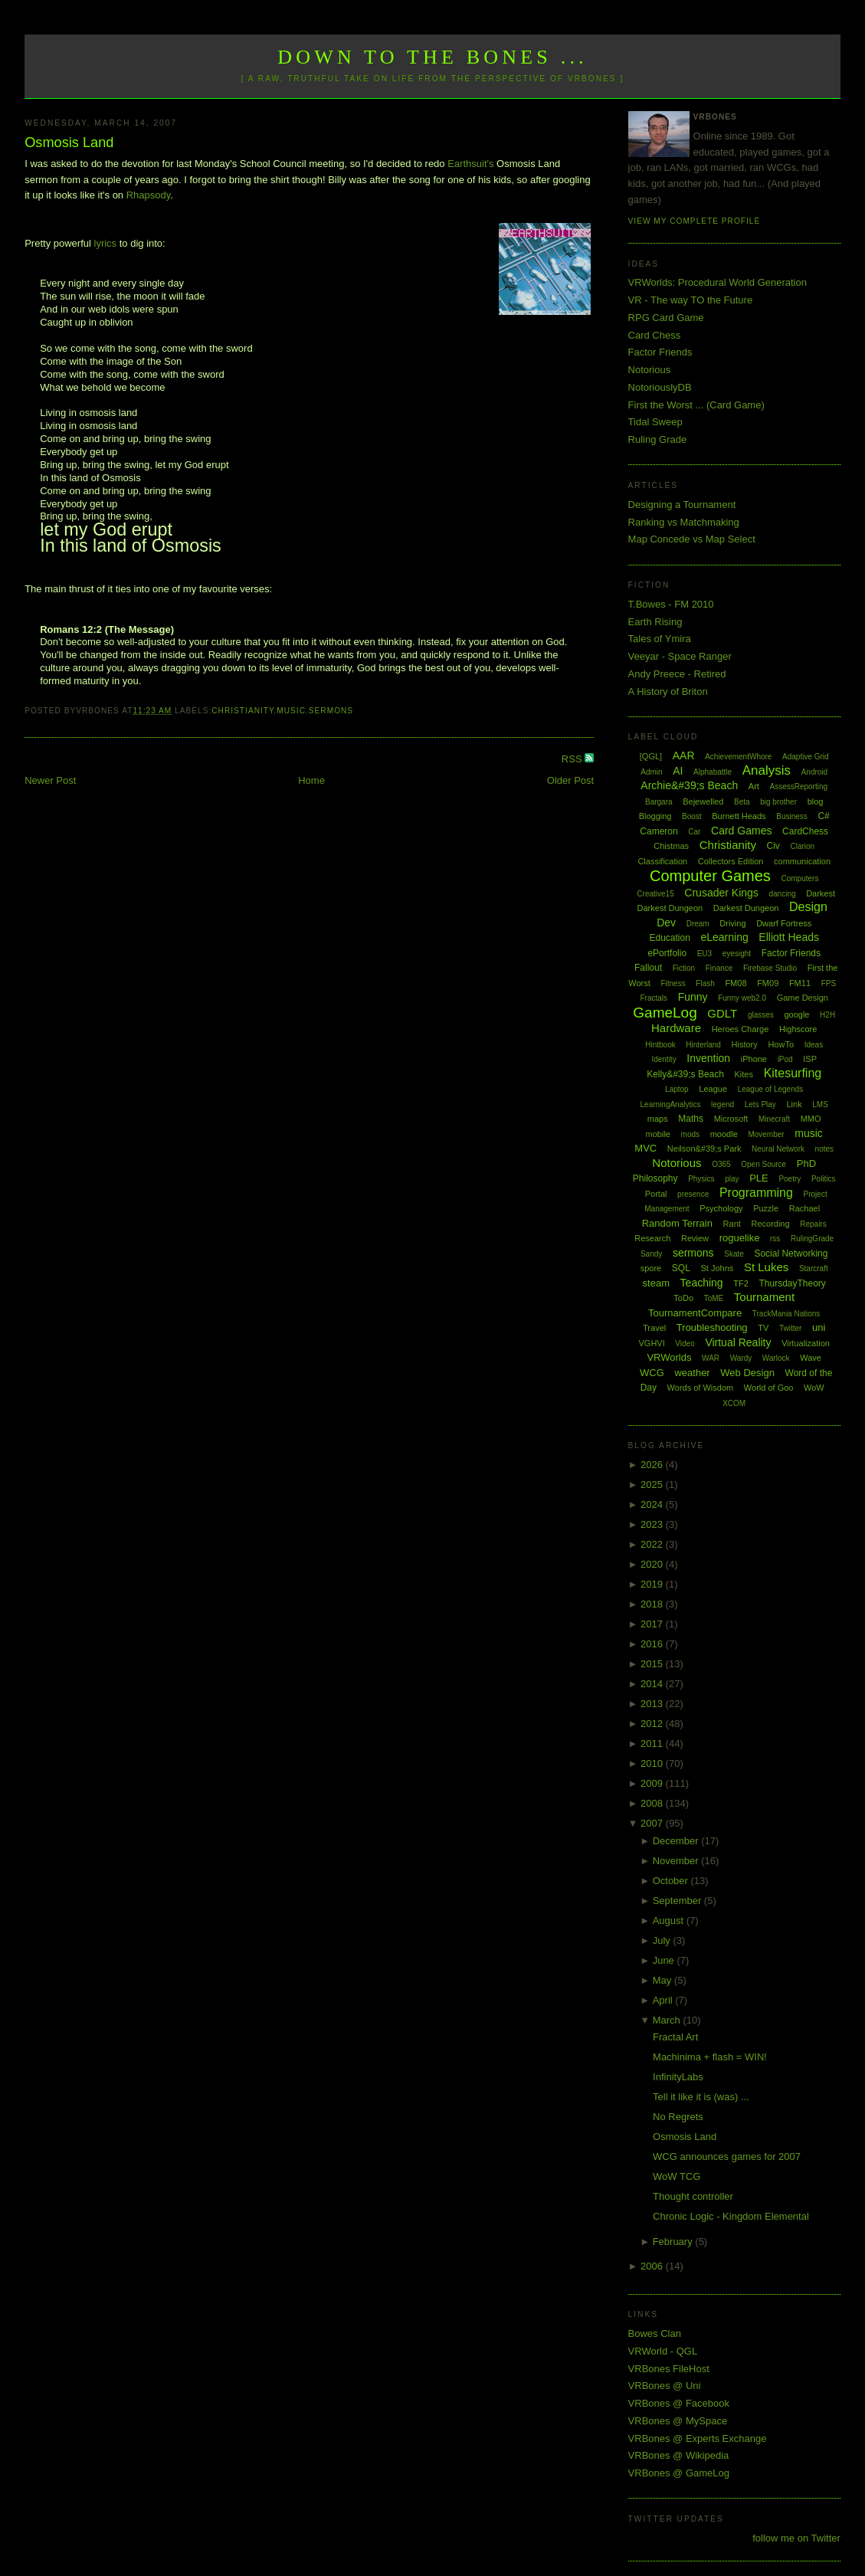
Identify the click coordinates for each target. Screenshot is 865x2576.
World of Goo (769, 1387)
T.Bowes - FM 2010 (671, 604)
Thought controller (693, 2196)
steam (656, 1283)
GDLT (722, 1013)
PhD (806, 1163)
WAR (710, 1358)
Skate (734, 1254)
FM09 (767, 983)
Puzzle (765, 1208)
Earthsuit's (470, 163)
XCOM (733, 1403)
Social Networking (790, 1253)
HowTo (781, 1044)
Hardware (676, 1027)
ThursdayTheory (792, 1283)
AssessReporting (798, 786)
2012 (653, 1723)
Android (814, 772)
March (668, 2020)
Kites (744, 1074)
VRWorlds (669, 1357)
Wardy (741, 1358)
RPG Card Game (666, 317)
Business (792, 816)
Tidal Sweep (655, 422)
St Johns (716, 1268)
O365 (721, 1164)
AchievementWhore (738, 756)
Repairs (813, 1224)
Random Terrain (677, 1223)
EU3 (704, 953)
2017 (653, 1624)
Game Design (802, 997)
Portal (656, 1193)
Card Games (741, 830)
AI (678, 771)
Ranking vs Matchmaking (683, 522)
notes (824, 1149)
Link (794, 1104)
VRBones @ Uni (664, 2385)
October (672, 1880)
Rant (732, 1223)
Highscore (798, 1029)
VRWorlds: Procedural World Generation (717, 282)
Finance (719, 968)
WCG (652, 1372)
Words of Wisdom (700, 1387)
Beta (742, 802)
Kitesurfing (793, 1073)
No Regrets (678, 2116)
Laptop (677, 1089)
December (677, 1841)
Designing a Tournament (682, 504)
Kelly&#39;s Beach (685, 1074)
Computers (799, 878)
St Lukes (766, 1266)
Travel (654, 1327)
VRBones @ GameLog (678, 2473)
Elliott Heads (789, 937)
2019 (653, 1584)
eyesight (736, 953)
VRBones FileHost (668, 2368)
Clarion (802, 846)
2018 (653, 1604)
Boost (692, 816)
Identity (663, 1059)
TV (763, 1327)
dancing (781, 894)
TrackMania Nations (786, 1313)
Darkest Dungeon (746, 908)
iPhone (754, 1059)
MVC (645, 1148)
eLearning (724, 937)
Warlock (776, 1358)
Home (311, 780)
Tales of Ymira (659, 638)
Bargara (659, 802)
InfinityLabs (678, 2077)
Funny (693, 997)
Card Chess (654, 335)
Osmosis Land (69, 142)
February (674, 2241)
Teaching (701, 1283)
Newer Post (50, 780)
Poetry (789, 1179)
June (665, 1960)
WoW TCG (676, 2176)
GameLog (664, 1013)
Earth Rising (655, 622)
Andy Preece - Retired (677, 674)
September (678, 1900)
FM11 (800, 983)
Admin (651, 772)
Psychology (721, 1208)
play (732, 1179)
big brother (778, 802)
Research (652, 1238)
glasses (761, 1015)
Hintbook (660, 1045)
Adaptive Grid (805, 756)
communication (802, 861)
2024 (653, 1504)
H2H (827, 1015)
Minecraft (774, 1119)
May (663, 1980)
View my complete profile (694, 221)
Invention (708, 1058)
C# (823, 816)
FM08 (735, 983)
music (291, 710)
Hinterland (703, 1045)
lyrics (105, 243)
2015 (653, 1664)
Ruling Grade (657, 439)
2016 (653, 1644)
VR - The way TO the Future (690, 300)
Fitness (672, 983)
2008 (653, 1803)
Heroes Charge (740, 1029)
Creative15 (655, 894)
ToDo (683, 1298)
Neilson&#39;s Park (704, 1148)
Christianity (242, 710)
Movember (766, 1134)
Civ (773, 846)
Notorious (649, 369)
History (745, 1044)
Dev (666, 922)
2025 (653, 1484)
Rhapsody (148, 195)
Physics (701, 1179)
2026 (653, 1464)
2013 (653, 1703)
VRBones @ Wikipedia (678, 2455)
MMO (811, 1118)
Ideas (813, 1045)
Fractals (653, 998)
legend (722, 1104)
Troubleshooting (712, 1327)
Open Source (763, 1164)
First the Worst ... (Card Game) (696, 405)
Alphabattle (712, 772)
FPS (828, 983)
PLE (758, 1178)
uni (818, 1327)
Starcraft (813, 1268)
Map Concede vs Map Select (691, 539)
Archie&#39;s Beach (689, 785)
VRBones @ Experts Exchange (697, 2438)
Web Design (747, 1372)
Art (754, 786)
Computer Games (710, 875)
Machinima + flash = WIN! (710, 2057)
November (677, 1860)
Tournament (764, 1296)
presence (693, 1194)
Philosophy (655, 1178)
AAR (684, 755)
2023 (653, 1524)
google (796, 1014)
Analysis (766, 770)
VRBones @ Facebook (678, 2403)
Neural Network (778, 1149)
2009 (653, 1783)
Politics (823, 1179)
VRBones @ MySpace (678, 2421)
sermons (331, 710)
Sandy (651, 1254)
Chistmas (671, 845)
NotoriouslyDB (660, 387)
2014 (653, 1683)
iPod (785, 1059)
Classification (662, 861)
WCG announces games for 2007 (727, 2156)
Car (694, 832)
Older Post (570, 780)
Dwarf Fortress (783, 923)
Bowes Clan (654, 2333)
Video (684, 1343)
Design (808, 906)
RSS (573, 759)
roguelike (739, 1238)
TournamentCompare (695, 1313)
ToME (714, 1298)
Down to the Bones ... (432, 57)
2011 (653, 1743)
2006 (653, 2266)
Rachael (804, 1208)
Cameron (658, 831)
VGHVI (651, 1343)
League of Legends (771, 1089)
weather (691, 1372)
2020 (653, 1564)
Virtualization (805, 1343)
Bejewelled (703, 801)
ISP (810, 1059)
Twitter (790, 1328)
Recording (770, 1223)
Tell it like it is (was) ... (701, 2096)
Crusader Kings (721, 893)
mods (690, 1134)
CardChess (805, 831)
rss (775, 1238)
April (664, 2000)
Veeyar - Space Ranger (680, 656)
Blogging (655, 816)
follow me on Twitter (796, 2538)
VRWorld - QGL (663, 2351)
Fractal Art (675, 2037)
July (663, 1940)
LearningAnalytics (671, 1104)
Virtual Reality (738, 1342)
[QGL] (651, 756)
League (713, 1088)
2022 (653, 1544)
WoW (814, 1387)
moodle (724, 1134)
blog (816, 801)
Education (669, 937)
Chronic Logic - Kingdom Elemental (731, 2216)
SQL (681, 1268)
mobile (658, 1134)
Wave (810, 1357)
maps (657, 1118)
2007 (653, 1823)
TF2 (741, 1283)
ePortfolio (666, 953)
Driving (732, 923)
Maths (690, 1118)
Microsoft (731, 1118)
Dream (697, 923)
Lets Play (760, 1104)
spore (651, 1268)
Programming (756, 1192)
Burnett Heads (738, 816)
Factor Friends (660, 352)
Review (695, 1238)
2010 (653, 1763)
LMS (820, 1104)
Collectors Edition (731, 861)
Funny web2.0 (742, 998)
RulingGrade (812, 1238)
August (669, 1920)
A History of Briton (668, 691)
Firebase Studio (770, 968)
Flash (705, 983)
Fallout (648, 967)
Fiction (684, 968)
